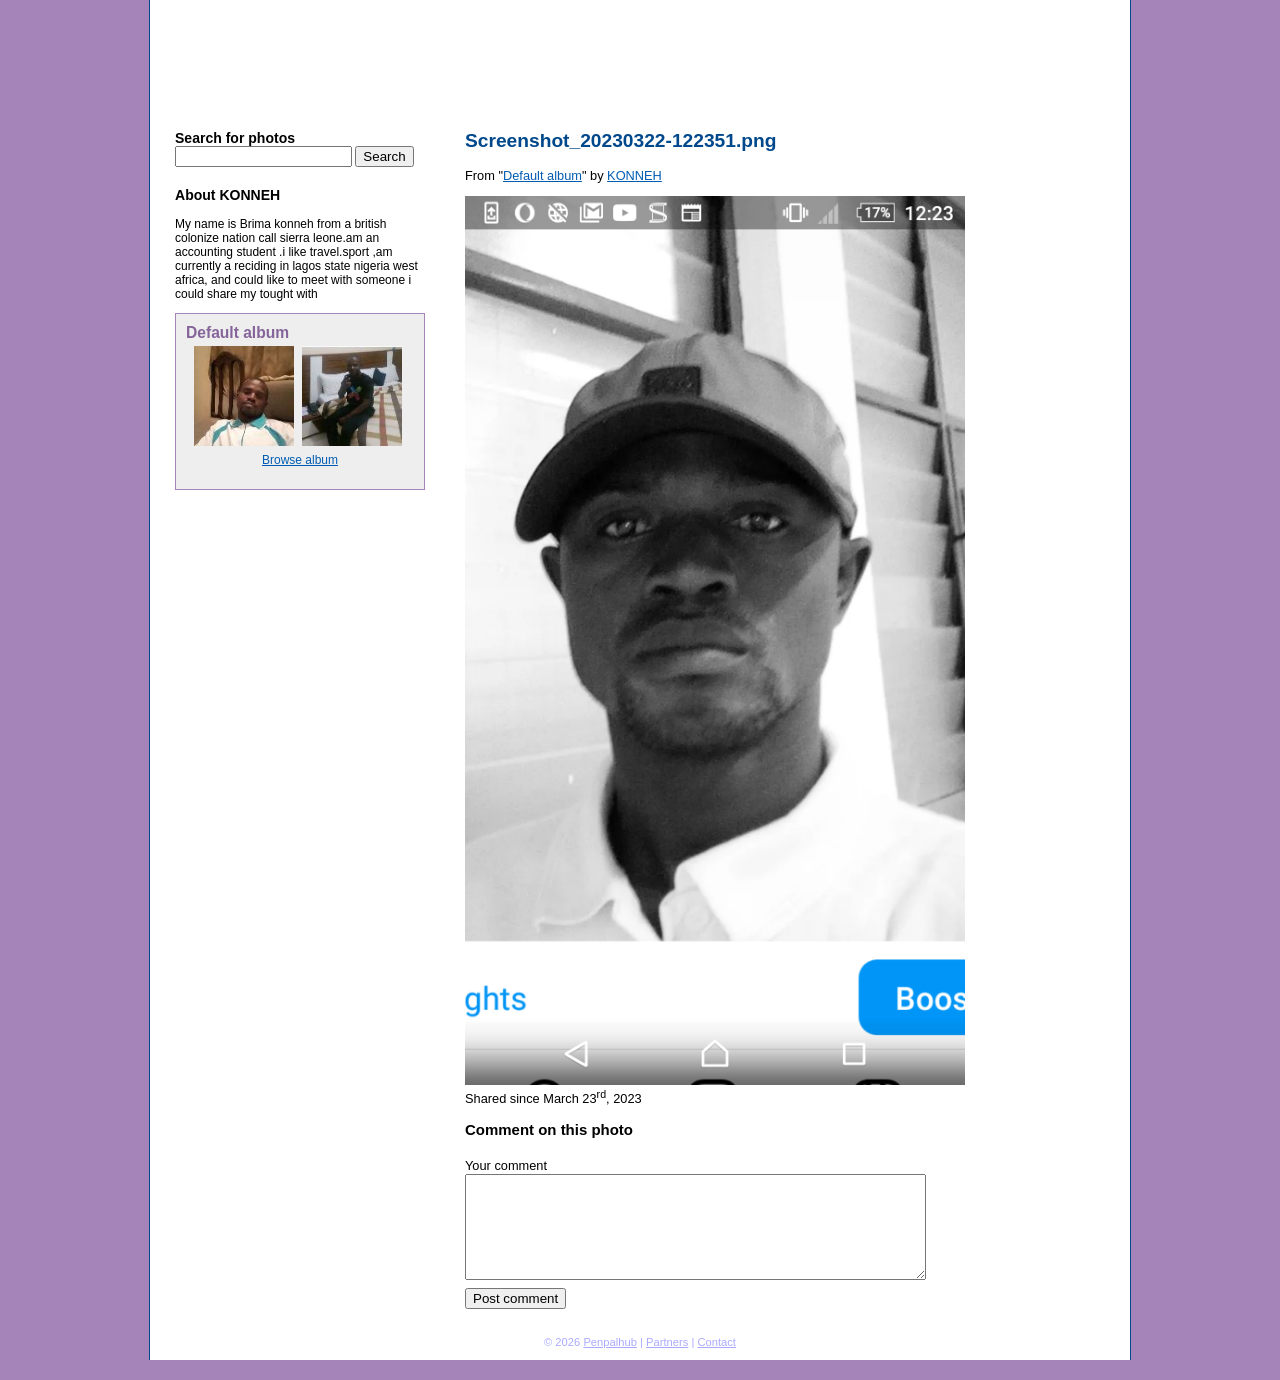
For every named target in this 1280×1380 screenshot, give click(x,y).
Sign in (1026, 8)
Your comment (506, 1165)
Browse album (300, 460)
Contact (716, 1342)
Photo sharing (265, 8)
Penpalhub (610, 1342)
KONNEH (337, 8)
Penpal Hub (255, 48)
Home (1067, 8)
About (1105, 8)
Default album (408, 8)
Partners (667, 1342)
